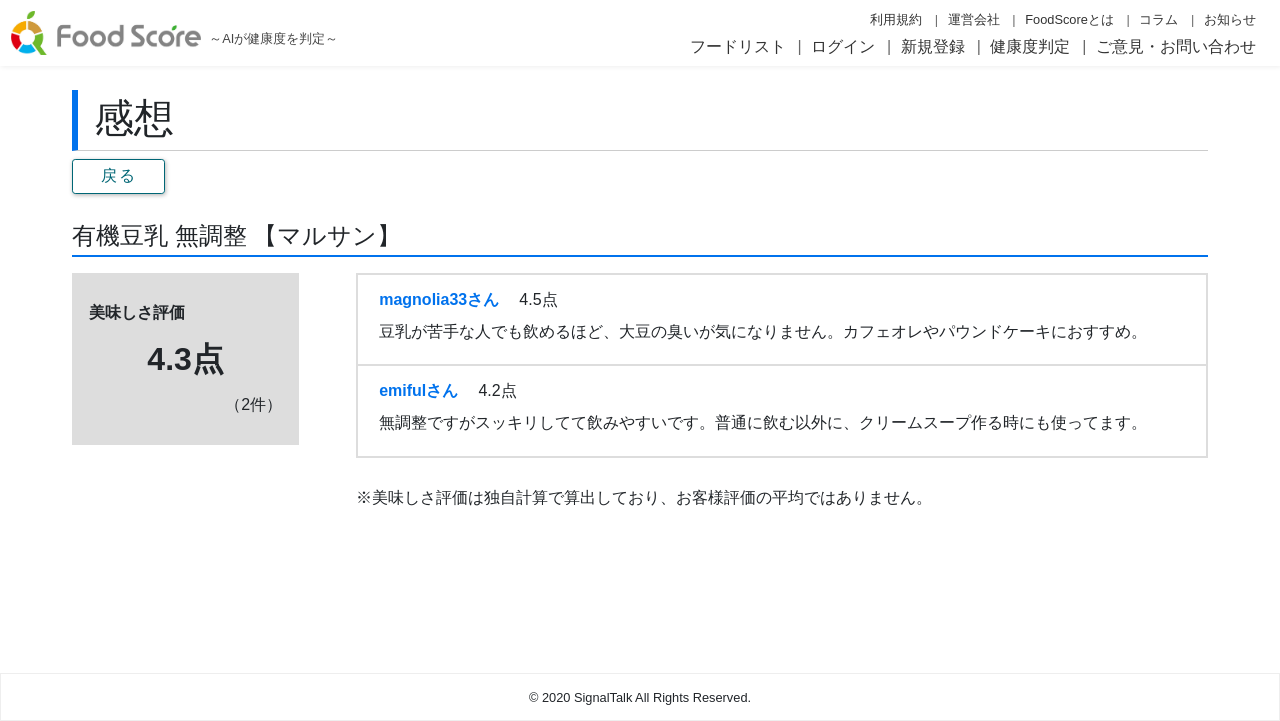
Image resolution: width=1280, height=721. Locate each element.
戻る (118, 175)
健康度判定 (1030, 46)
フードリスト (738, 46)
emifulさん (418, 390)
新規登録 (933, 46)
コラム (1158, 19)
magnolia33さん (439, 299)
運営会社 (974, 19)
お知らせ (1230, 19)
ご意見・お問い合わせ (1176, 46)
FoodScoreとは (1069, 19)
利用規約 (896, 19)
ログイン (843, 46)
